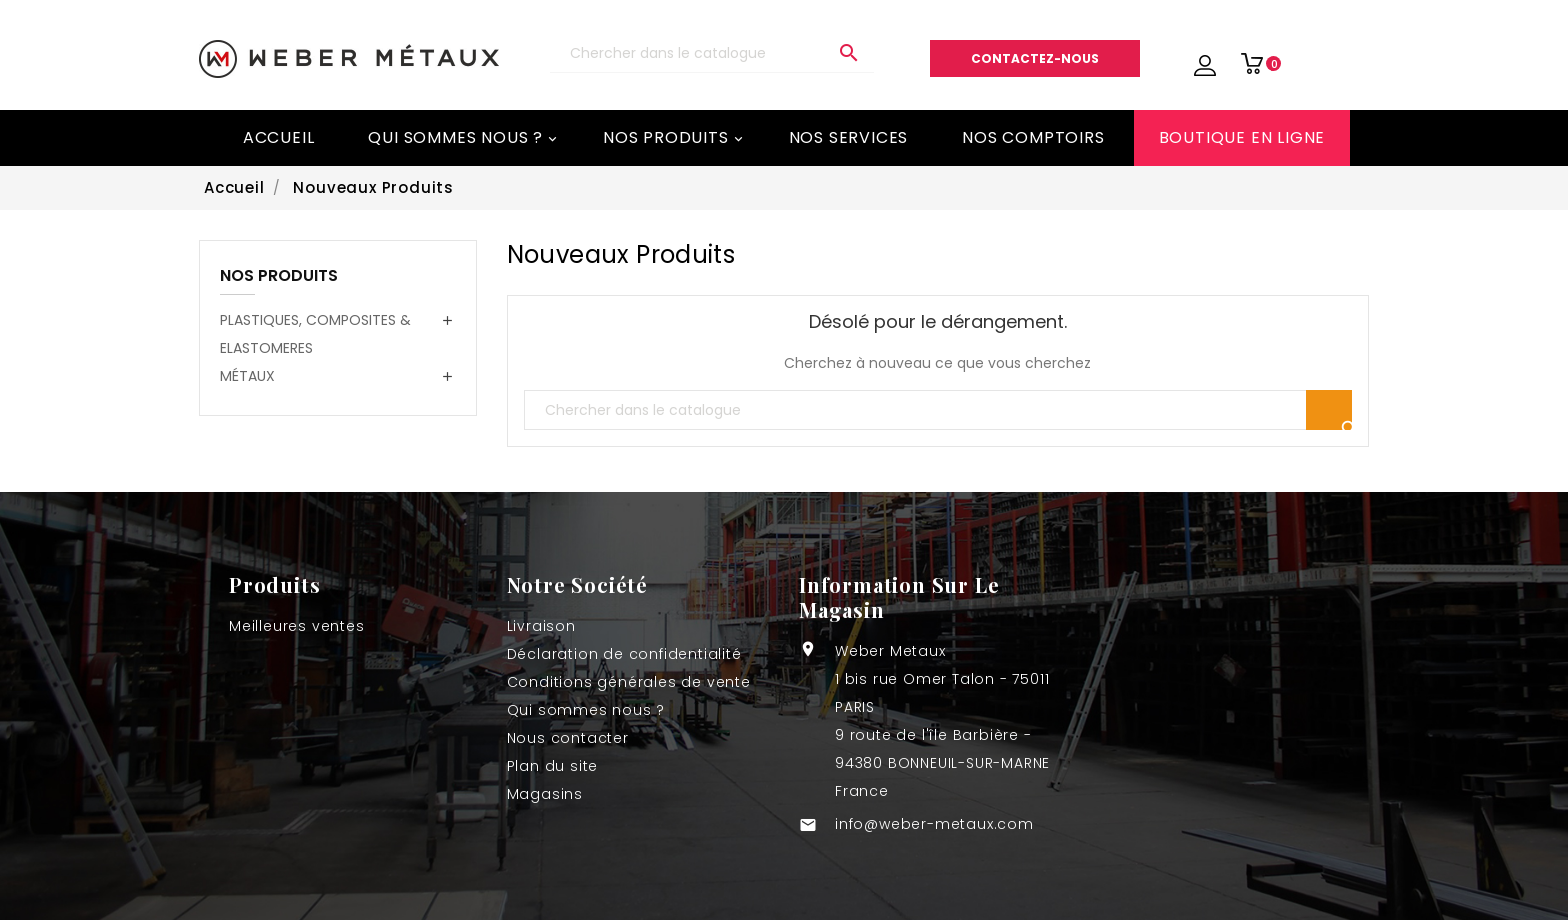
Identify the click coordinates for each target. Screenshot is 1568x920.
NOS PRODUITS (279, 277)
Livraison (541, 626)
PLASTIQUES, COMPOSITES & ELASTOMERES (315, 334)
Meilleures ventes (297, 626)
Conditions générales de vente (629, 682)
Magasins (545, 794)
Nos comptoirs (1033, 137)
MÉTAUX (247, 376)
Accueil (279, 137)
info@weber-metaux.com (934, 824)
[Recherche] (712, 53)
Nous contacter (568, 738)
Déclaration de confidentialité (624, 654)
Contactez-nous (1035, 58)
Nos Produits (674, 137)
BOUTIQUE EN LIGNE (1242, 137)
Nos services (849, 137)
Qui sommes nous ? (464, 137)
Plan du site (553, 766)
